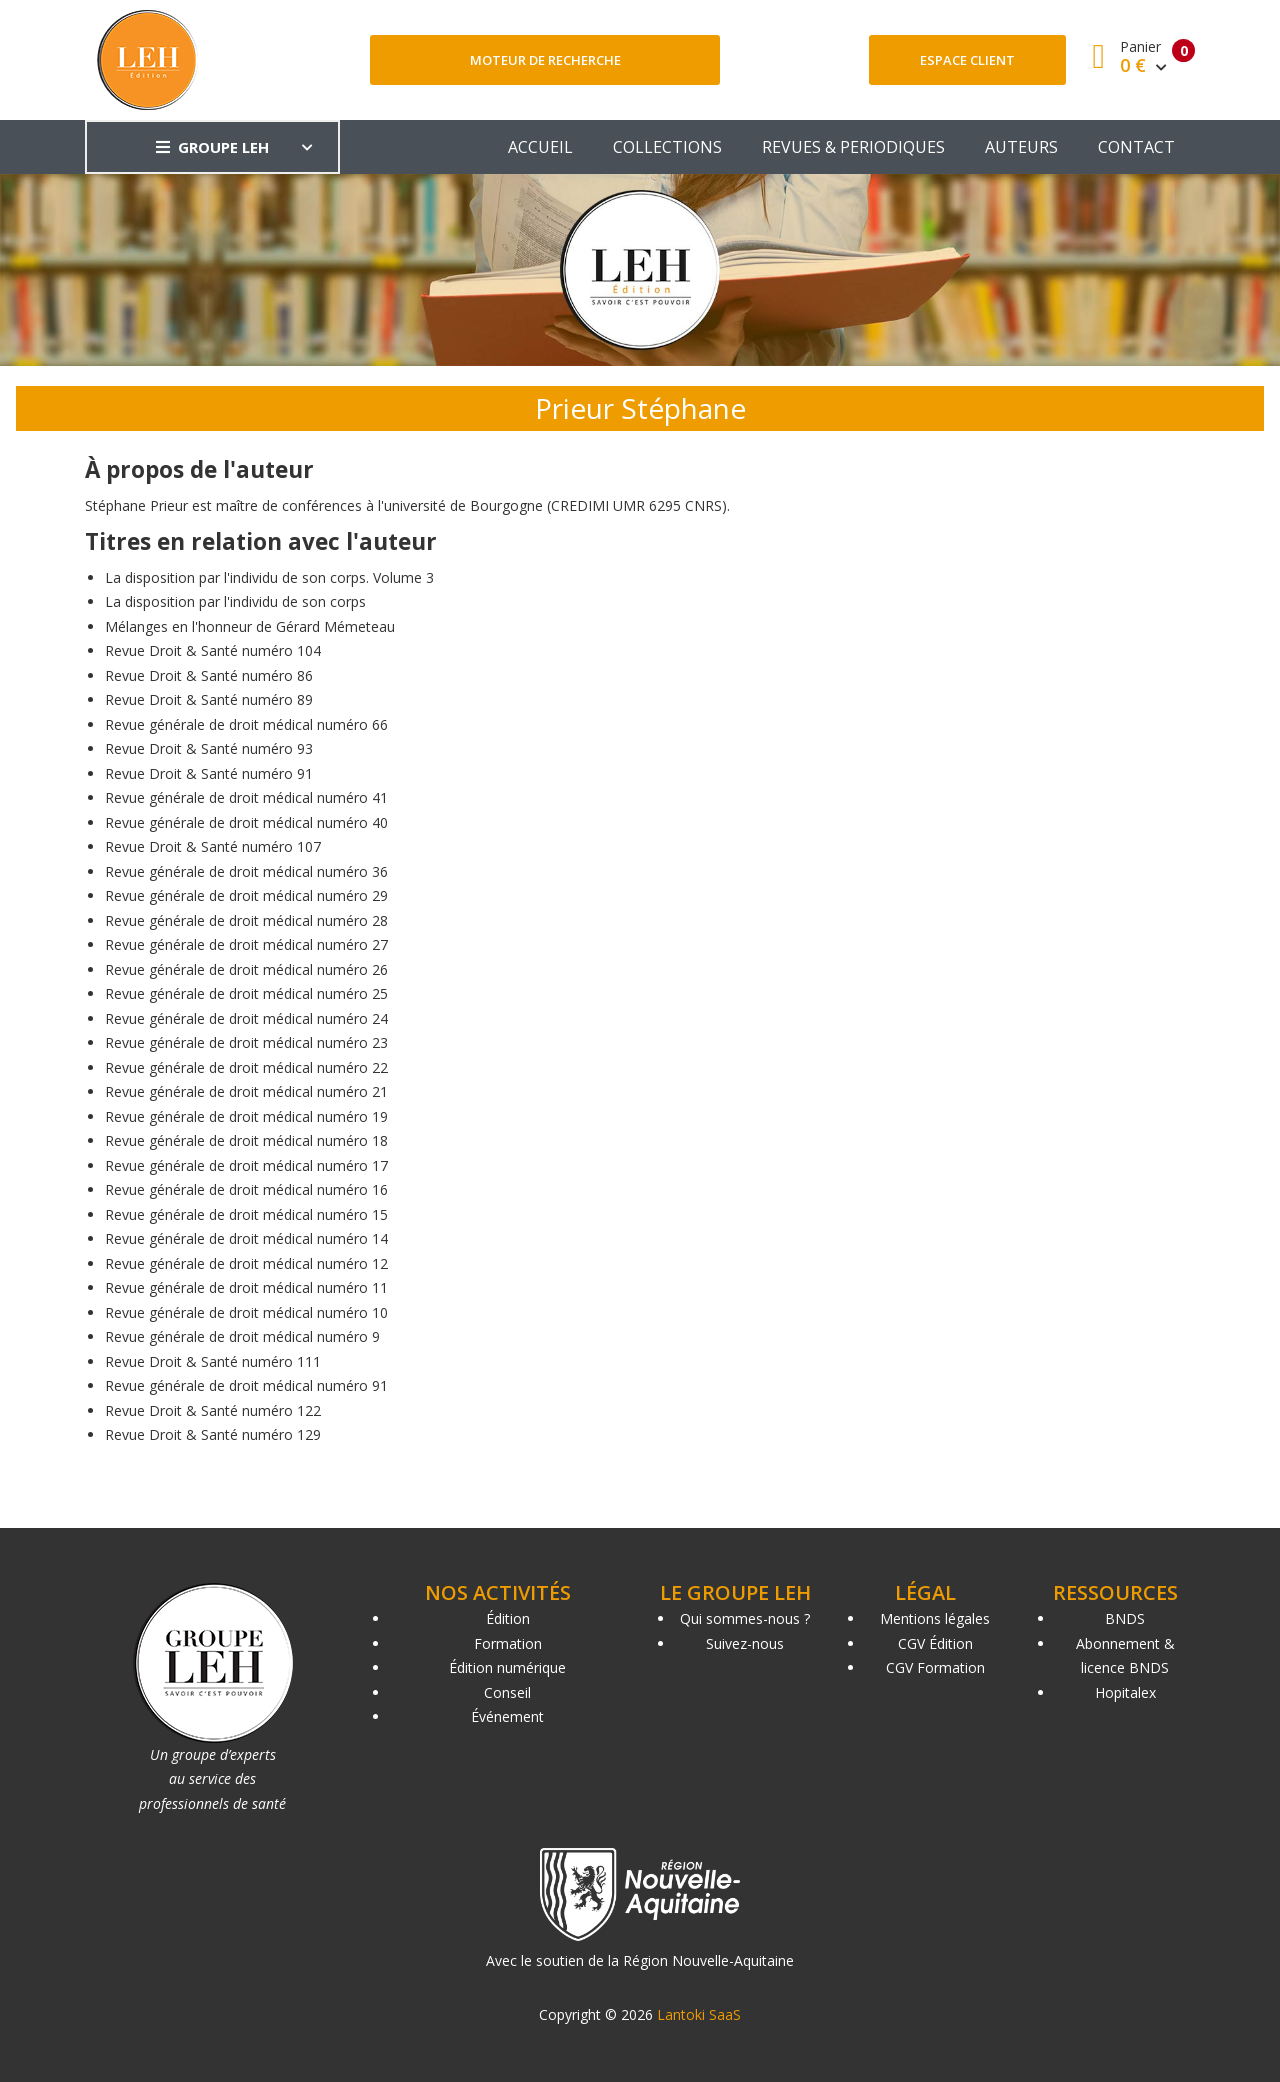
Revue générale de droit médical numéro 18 (246, 1140)
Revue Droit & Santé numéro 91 (209, 773)
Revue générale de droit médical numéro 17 (246, 1165)
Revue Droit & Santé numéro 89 (209, 699)
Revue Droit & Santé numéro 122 (213, 1410)
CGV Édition (935, 1643)
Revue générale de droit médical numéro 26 (246, 969)
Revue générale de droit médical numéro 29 (246, 895)
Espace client (967, 60)
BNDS (1125, 1618)
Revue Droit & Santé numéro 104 (213, 650)
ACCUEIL (540, 147)
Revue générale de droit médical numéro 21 (246, 1091)
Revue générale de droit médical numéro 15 (246, 1214)
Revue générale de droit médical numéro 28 (246, 920)
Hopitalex (1125, 1692)
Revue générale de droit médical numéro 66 (246, 724)
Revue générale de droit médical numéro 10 (246, 1312)
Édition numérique (507, 1667)
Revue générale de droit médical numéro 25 (246, 993)
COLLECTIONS (667, 147)
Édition (508, 1618)
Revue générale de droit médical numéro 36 (246, 871)
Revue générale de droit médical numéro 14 (246, 1238)
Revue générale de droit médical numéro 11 (246, 1287)
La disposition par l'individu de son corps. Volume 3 (269, 577)
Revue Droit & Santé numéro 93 (209, 748)
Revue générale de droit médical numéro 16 (246, 1189)
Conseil (507, 1692)
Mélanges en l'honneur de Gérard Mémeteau (250, 626)
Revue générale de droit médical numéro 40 (246, 822)
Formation (508, 1643)
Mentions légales (935, 1618)
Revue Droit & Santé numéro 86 (209, 675)
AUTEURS (1021, 147)
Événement (507, 1716)
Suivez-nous (745, 1643)
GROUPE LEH (212, 147)
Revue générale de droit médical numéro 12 (246, 1263)
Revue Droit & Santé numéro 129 (213, 1434)
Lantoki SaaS (699, 2014)
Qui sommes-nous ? (745, 1618)
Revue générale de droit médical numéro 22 (246, 1067)
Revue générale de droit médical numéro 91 (246, 1385)
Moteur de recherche (545, 60)
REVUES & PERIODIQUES (853, 147)
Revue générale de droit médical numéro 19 (246, 1116)
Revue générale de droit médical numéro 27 (246, 944)
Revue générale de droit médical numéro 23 (246, 1042)
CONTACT (1136, 147)
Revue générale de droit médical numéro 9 (242, 1336)
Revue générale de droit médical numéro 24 (246, 1018)
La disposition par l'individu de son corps (235, 601)
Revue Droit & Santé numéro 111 (213, 1361)
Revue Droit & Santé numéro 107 (213, 846)
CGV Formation (935, 1667)
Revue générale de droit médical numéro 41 (246, 797)
